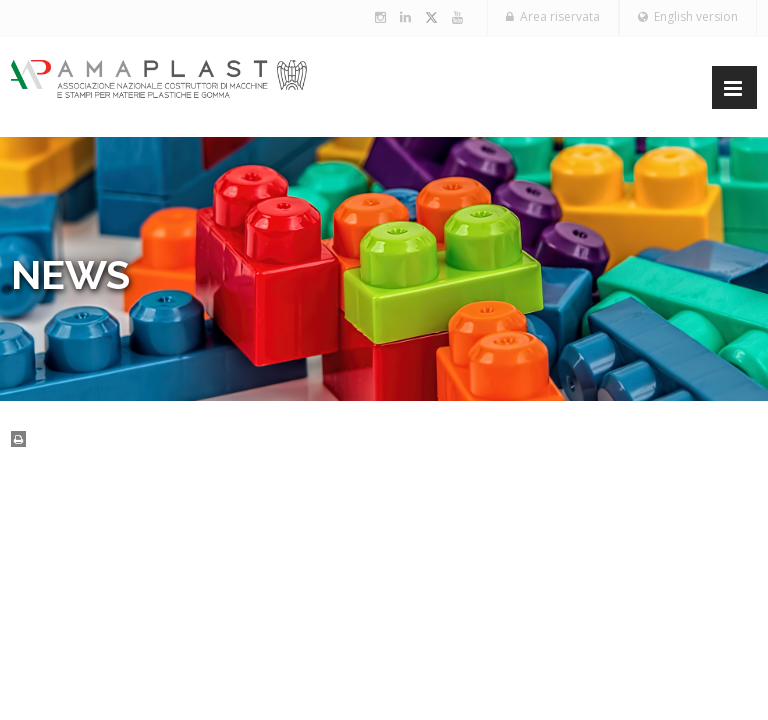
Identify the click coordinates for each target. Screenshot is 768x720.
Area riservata (553, 16)
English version (688, 16)
